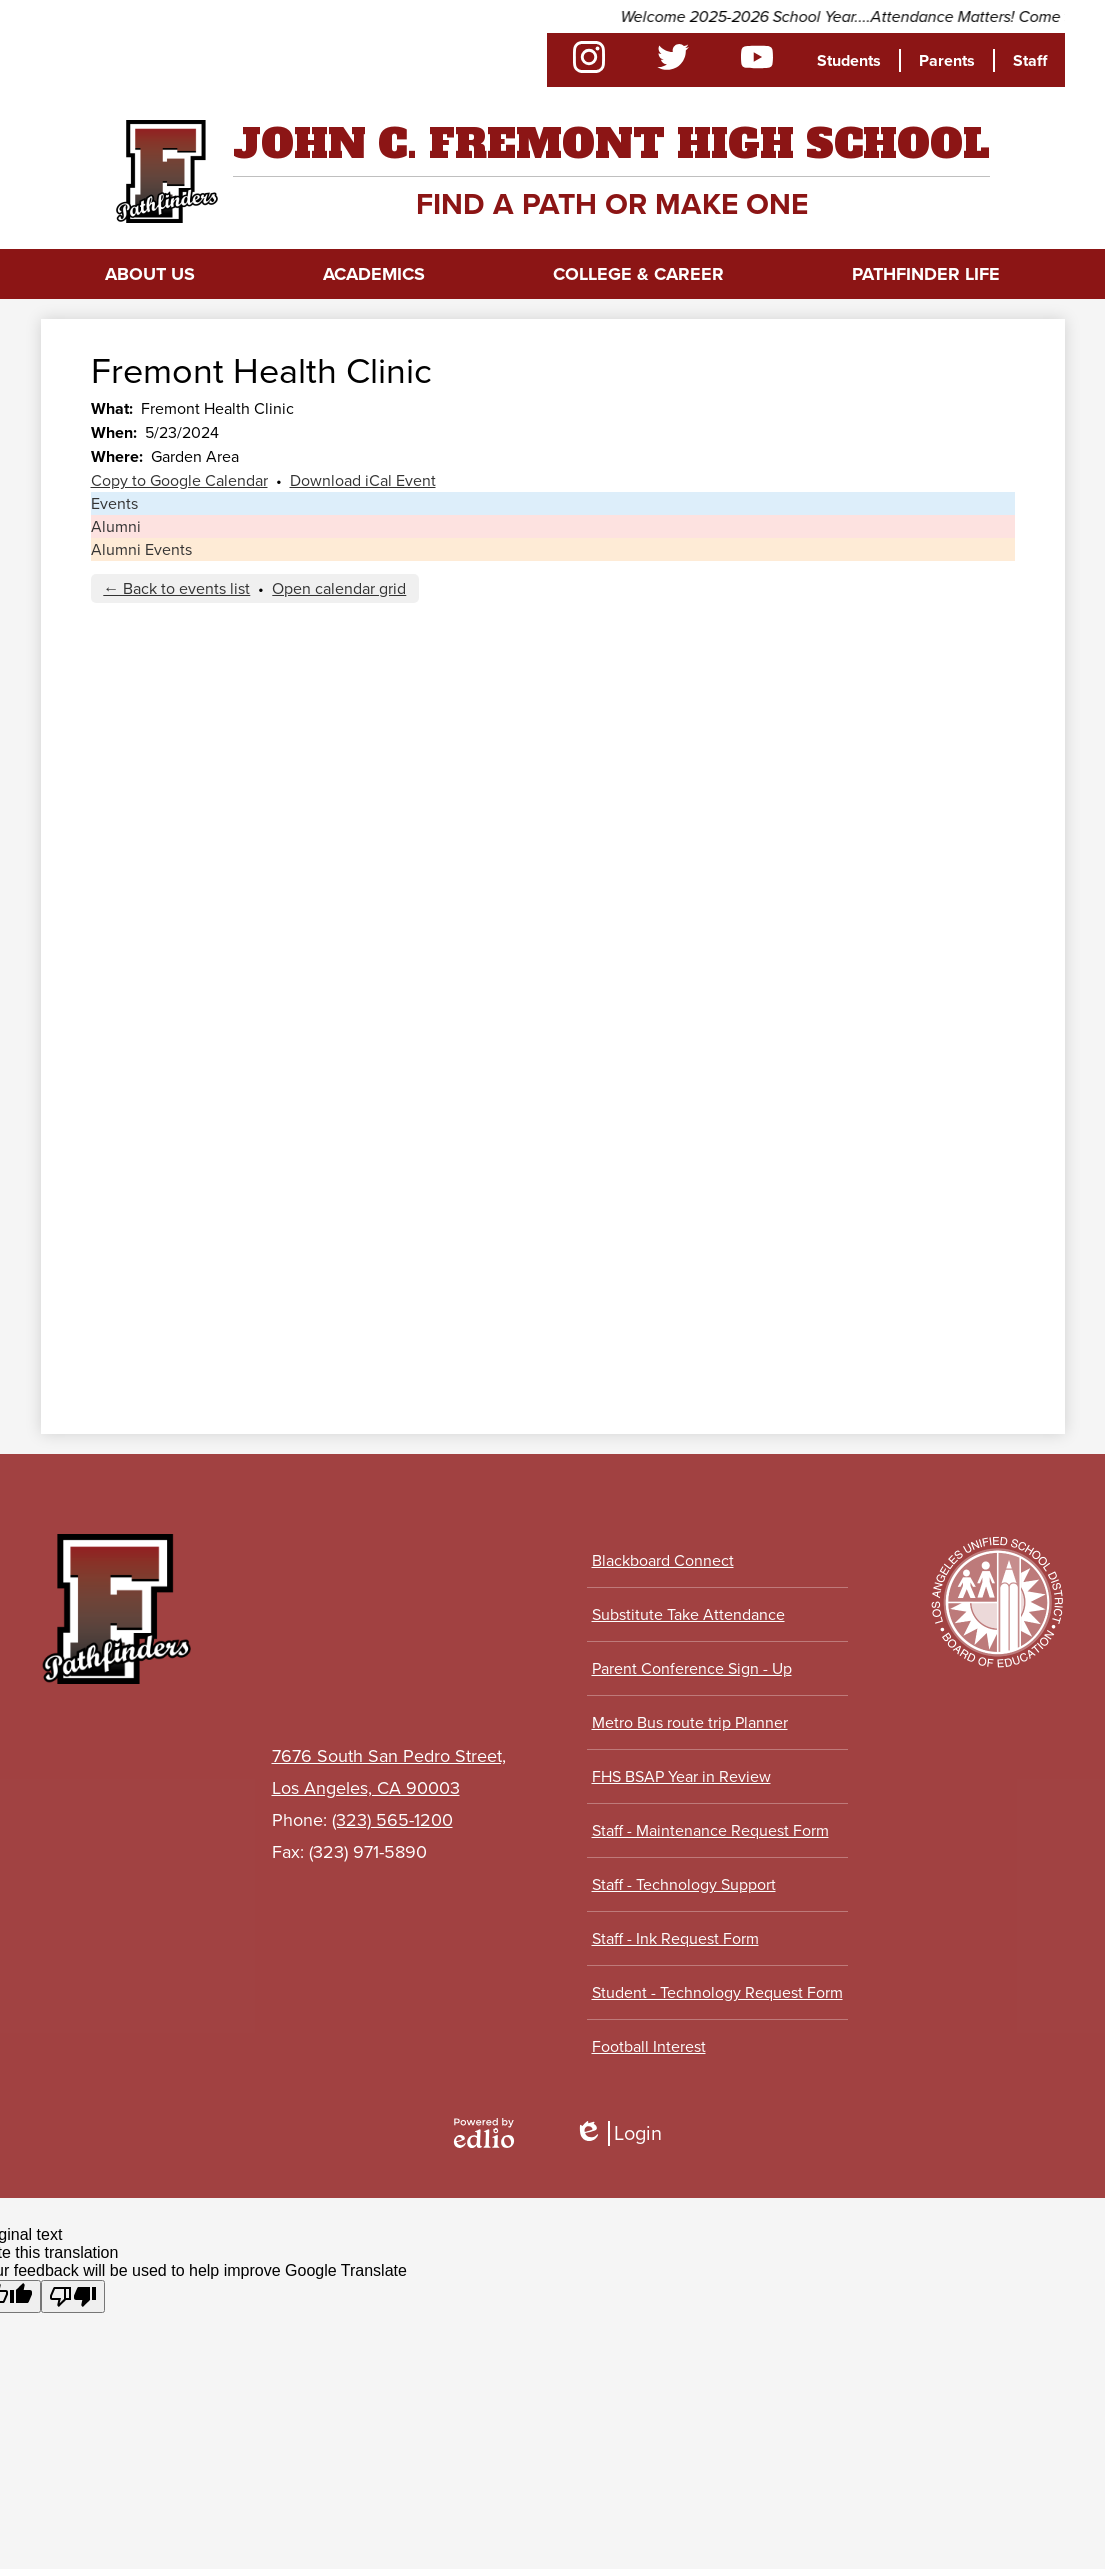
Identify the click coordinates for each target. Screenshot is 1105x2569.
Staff (1030, 60)
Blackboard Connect (663, 1560)
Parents (947, 60)
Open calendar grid (339, 588)
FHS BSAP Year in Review (681, 1776)
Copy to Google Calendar (179, 480)
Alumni (116, 526)
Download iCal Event (363, 480)
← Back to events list (176, 588)
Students (849, 60)
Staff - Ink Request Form (675, 1938)
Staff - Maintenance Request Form (710, 1830)
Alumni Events (141, 549)
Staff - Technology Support (684, 1884)
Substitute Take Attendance (688, 1614)
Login (618, 2133)
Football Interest (649, 2046)
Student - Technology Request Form (717, 1992)
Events (114, 503)
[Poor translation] (73, 2296)
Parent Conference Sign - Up (692, 1668)
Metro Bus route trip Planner (690, 1722)
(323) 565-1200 (392, 1820)
